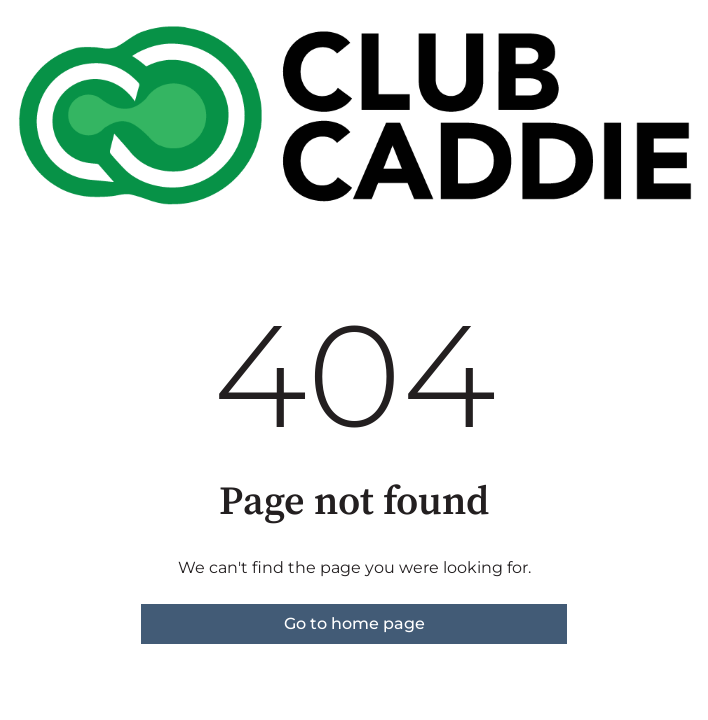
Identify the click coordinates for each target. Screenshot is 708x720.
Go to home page (354, 623)
